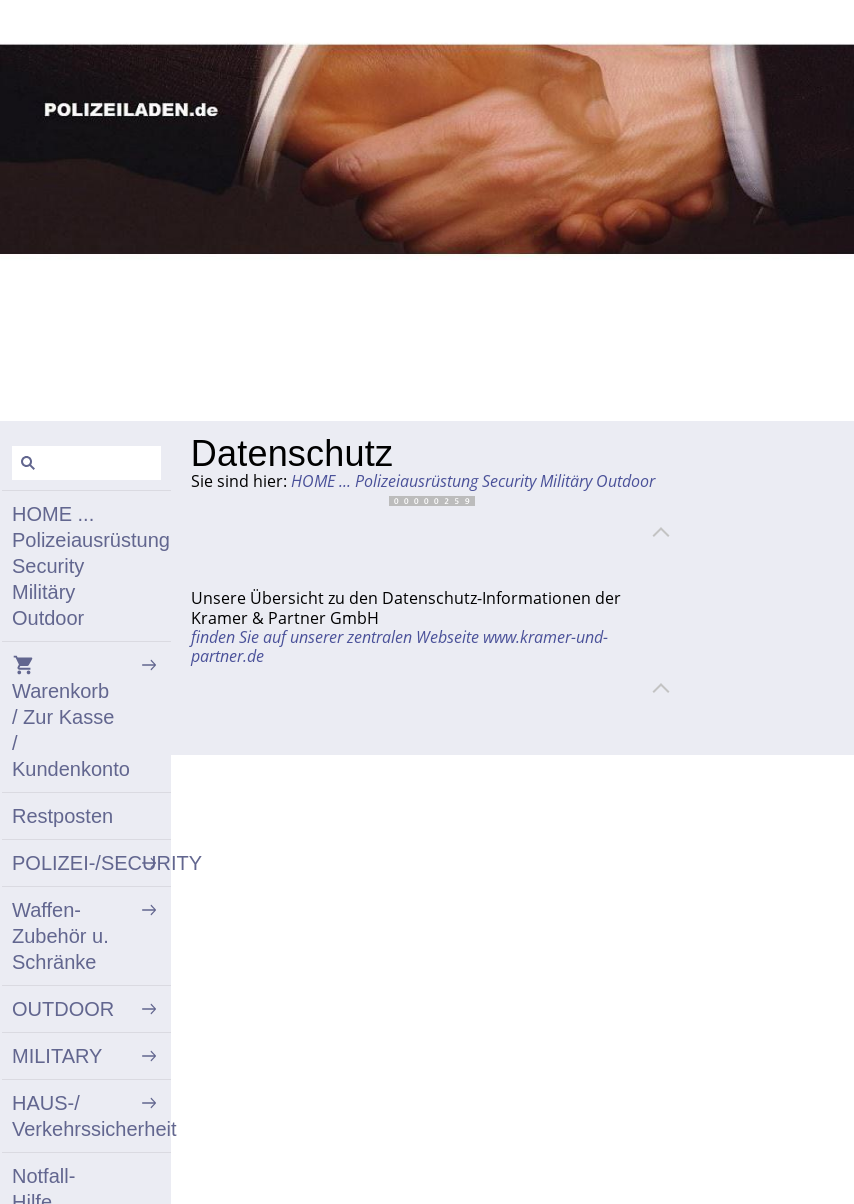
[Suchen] (86, 463)
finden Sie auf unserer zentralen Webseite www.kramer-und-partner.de (399, 646)
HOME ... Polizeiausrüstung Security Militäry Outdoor (473, 481)
